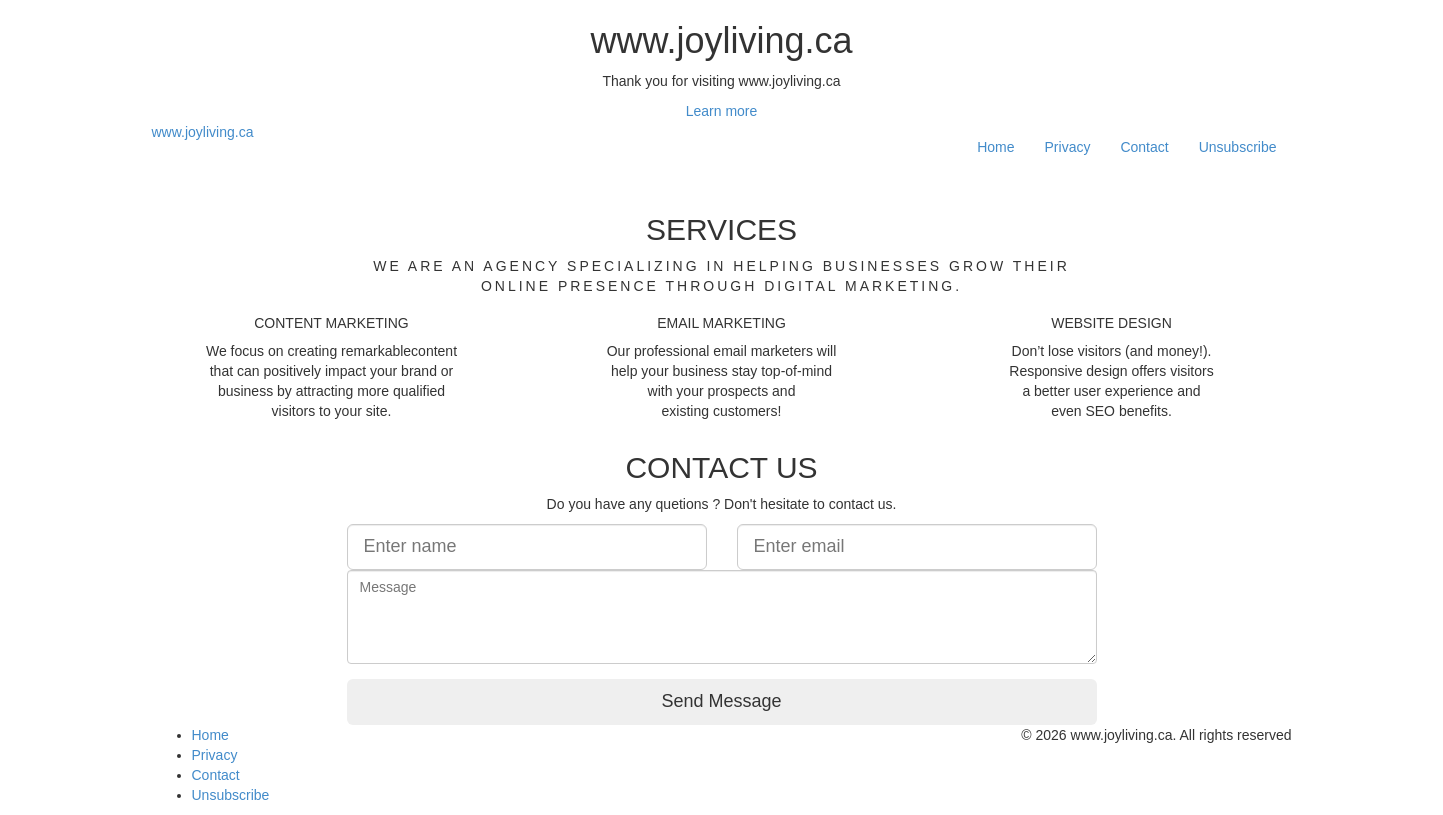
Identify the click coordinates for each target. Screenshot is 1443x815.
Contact (1144, 147)
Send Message (721, 701)
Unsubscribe (1238, 147)
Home (995, 147)
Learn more (722, 111)
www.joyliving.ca (203, 132)
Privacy (1068, 147)
